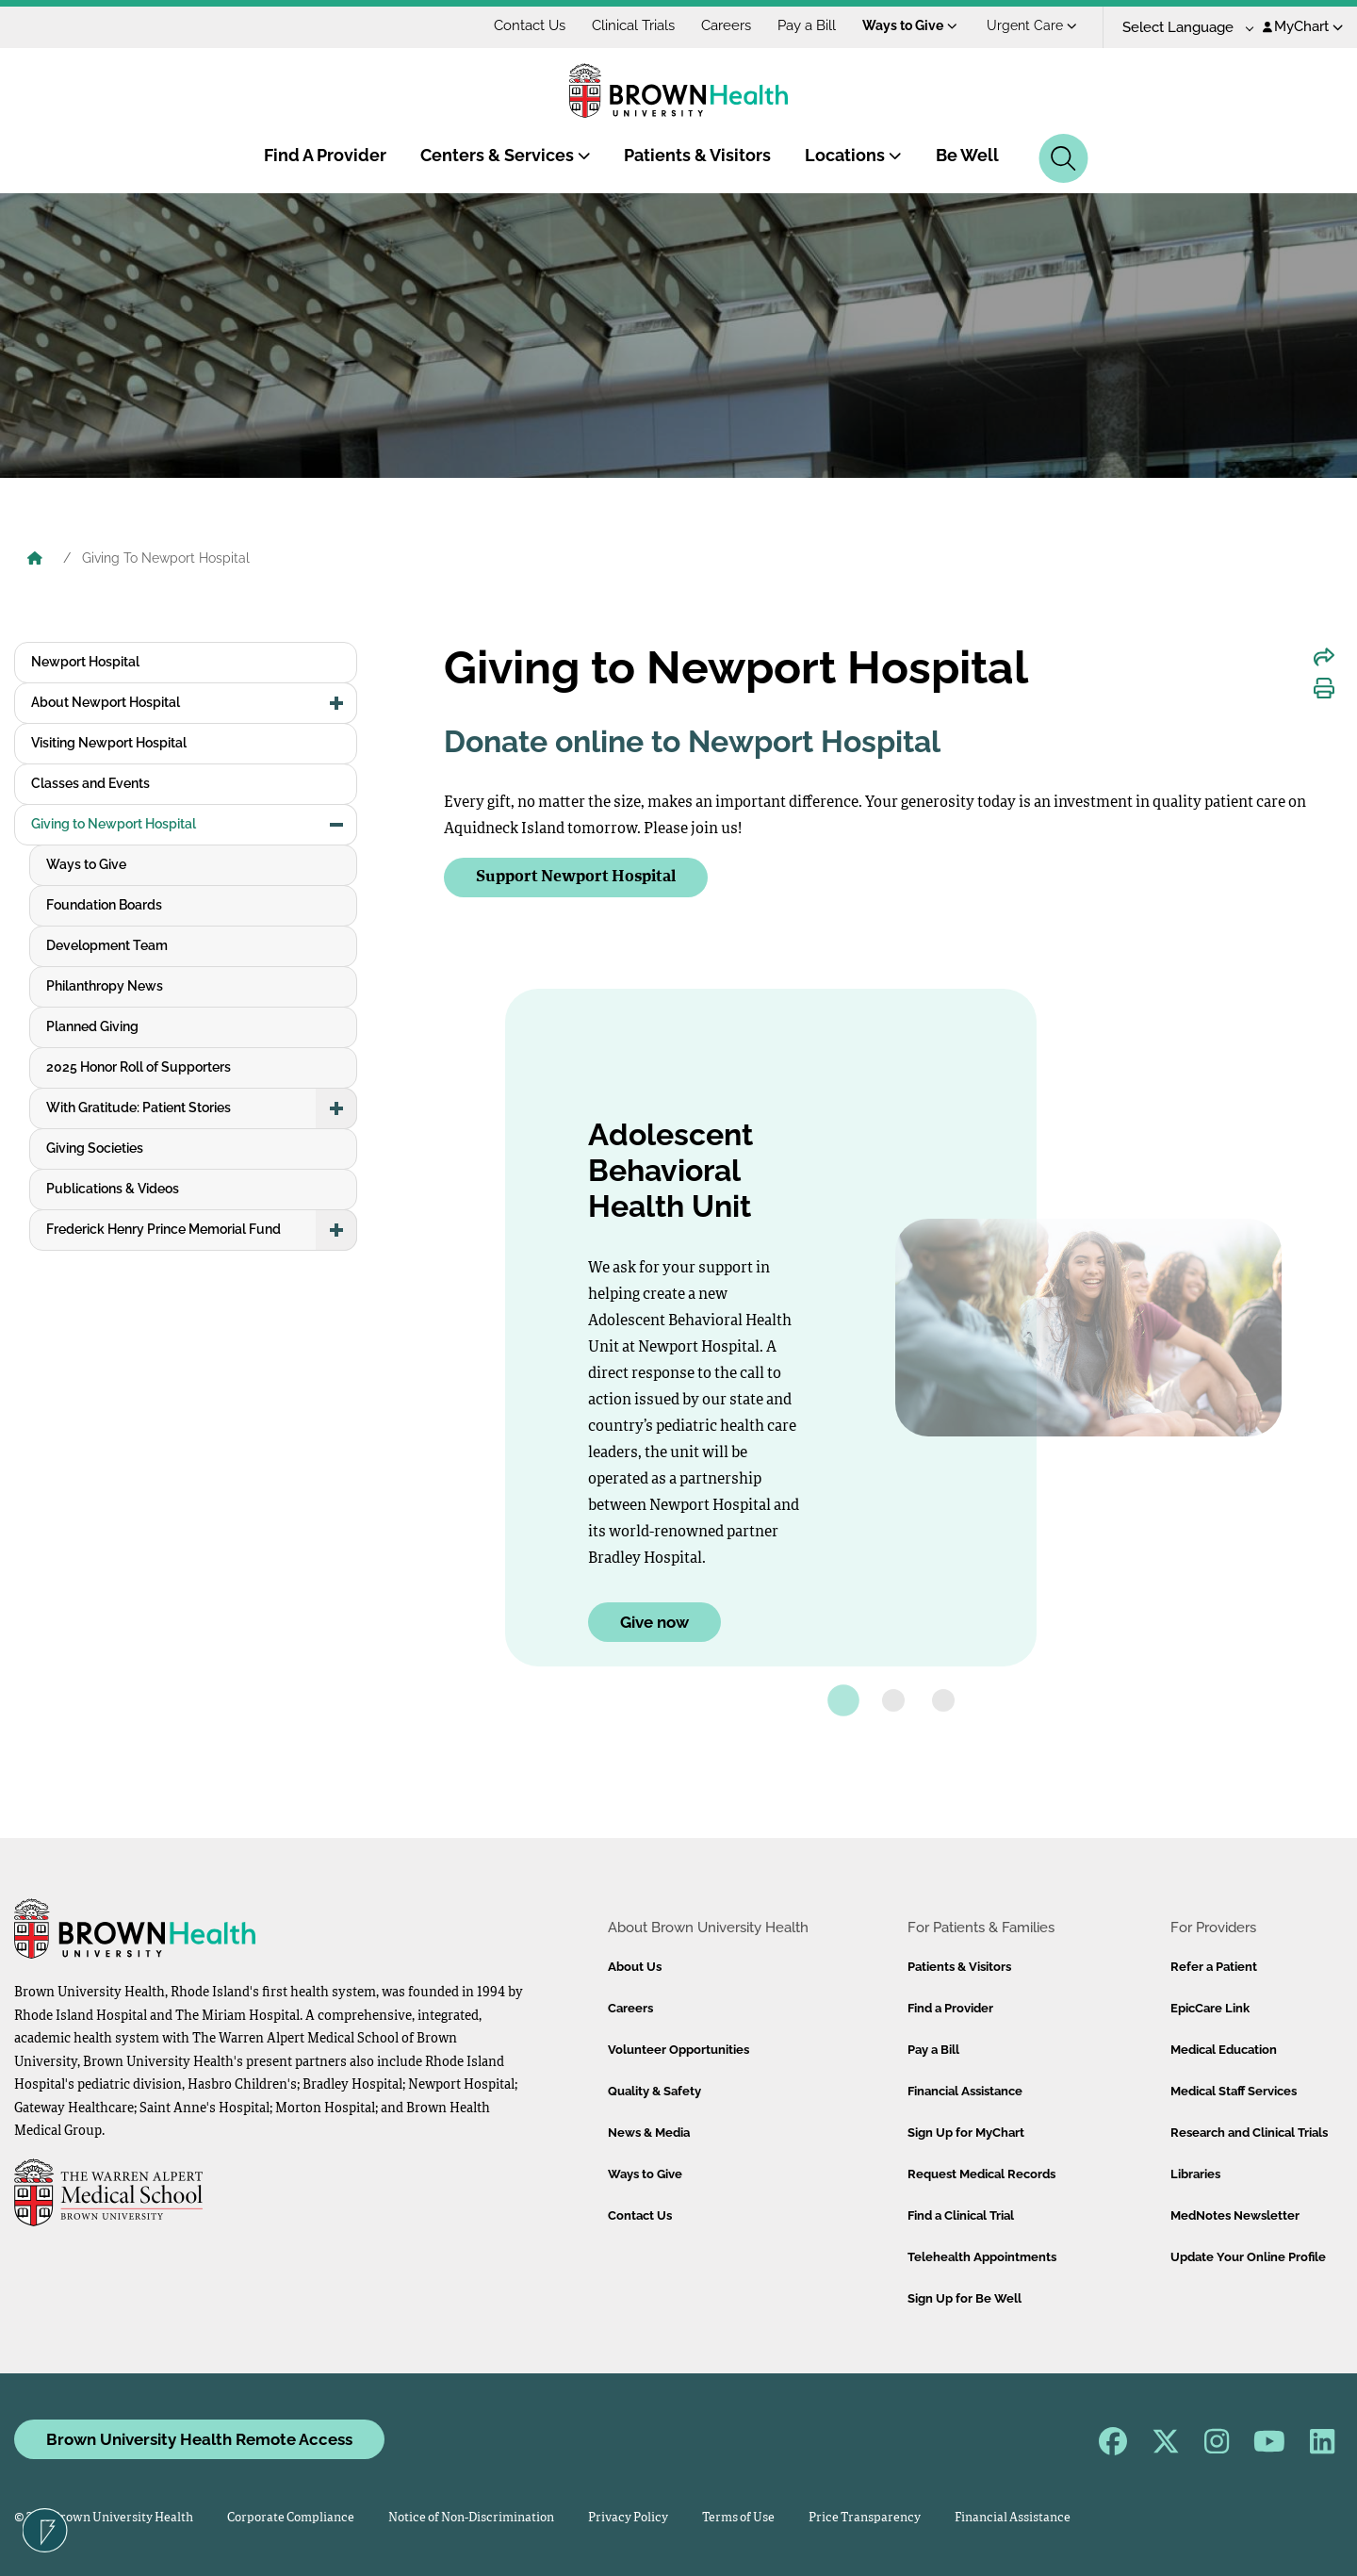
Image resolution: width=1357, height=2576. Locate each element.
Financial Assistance (964, 2091)
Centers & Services (505, 155)
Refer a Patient (1213, 1967)
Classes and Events (90, 783)
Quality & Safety (654, 2091)
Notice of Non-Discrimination (471, 2518)
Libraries (1195, 2174)
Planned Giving (92, 1026)
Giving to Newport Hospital (113, 823)
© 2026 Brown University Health (103, 2518)
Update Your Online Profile (1248, 2257)
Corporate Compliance (290, 2518)
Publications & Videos (112, 1188)
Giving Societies (94, 1148)
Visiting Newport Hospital (109, 742)
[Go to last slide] (468, 1337)
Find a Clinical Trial (960, 2215)
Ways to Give (909, 25)
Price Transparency (865, 2518)
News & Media (649, 2132)
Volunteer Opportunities (678, 2050)
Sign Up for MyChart (965, 2132)
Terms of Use (738, 2518)
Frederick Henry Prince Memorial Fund (163, 1229)
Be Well (967, 155)
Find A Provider (325, 155)
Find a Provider (950, 2008)
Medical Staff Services (1233, 2091)
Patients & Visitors (697, 155)
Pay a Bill (806, 25)
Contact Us (529, 25)
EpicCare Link (1210, 2008)
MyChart (1303, 26)
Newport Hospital (85, 661)
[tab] (843, 1700)
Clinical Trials (633, 25)
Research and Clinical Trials (1249, 2132)
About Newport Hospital (105, 702)
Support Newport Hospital (576, 877)
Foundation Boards (104, 904)
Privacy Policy (628, 2518)
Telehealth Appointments (981, 2257)
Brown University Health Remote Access (199, 2439)
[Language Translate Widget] (1181, 28)
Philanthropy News (104, 985)
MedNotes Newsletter (1235, 2215)
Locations (853, 155)
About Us (635, 1967)
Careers (726, 25)
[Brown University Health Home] (35, 560)
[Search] (1063, 158)
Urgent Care (1032, 25)
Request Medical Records (981, 2174)
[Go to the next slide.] (1318, 1337)
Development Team (107, 945)
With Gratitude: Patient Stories (138, 1107)
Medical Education (1223, 2050)
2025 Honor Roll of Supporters (138, 1067)
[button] (336, 703)
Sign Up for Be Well (964, 2298)
